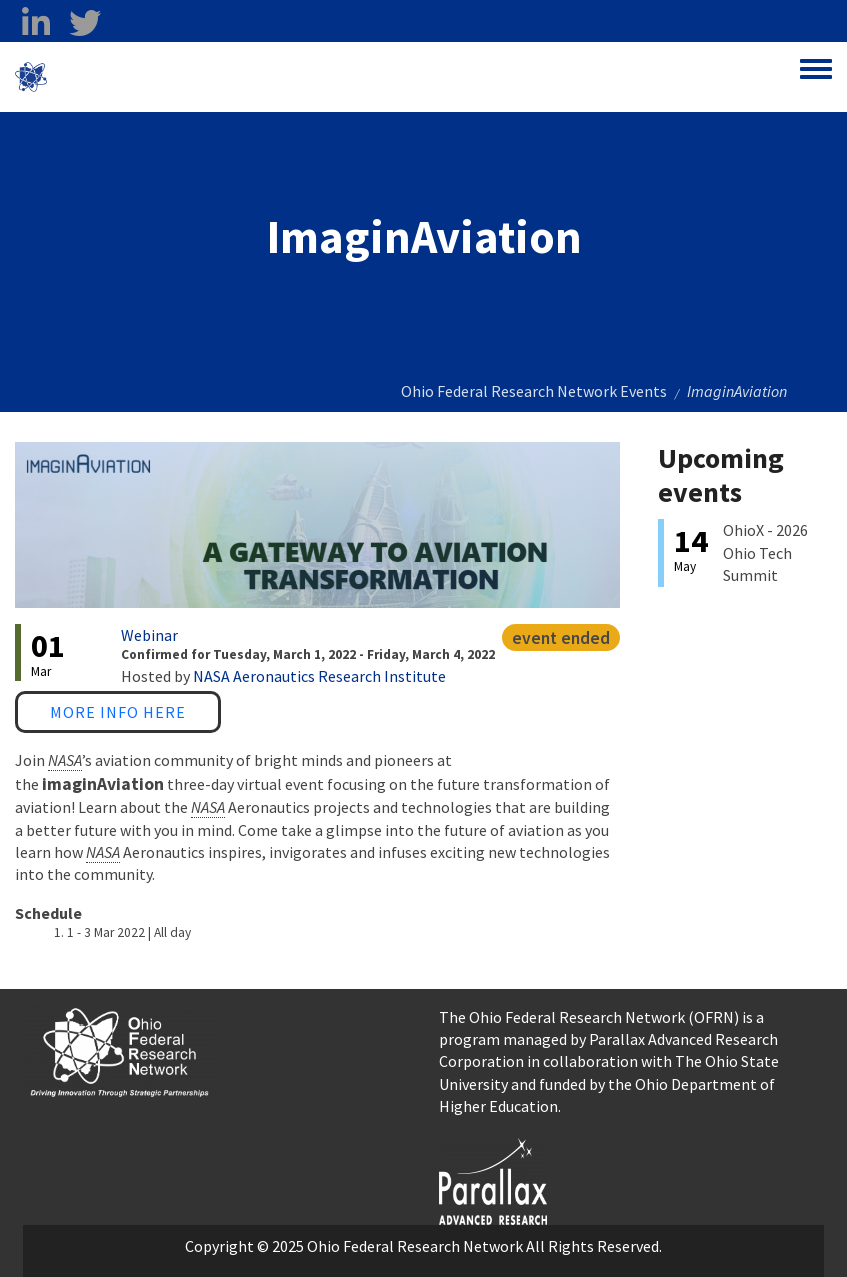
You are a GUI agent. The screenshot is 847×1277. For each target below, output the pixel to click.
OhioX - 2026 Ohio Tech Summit (765, 552)
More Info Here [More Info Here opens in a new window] (118, 712)
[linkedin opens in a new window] (35, 23)
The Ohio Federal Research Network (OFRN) (589, 1017)
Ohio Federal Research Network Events (534, 391)
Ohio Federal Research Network (164, 77)
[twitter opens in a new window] (84, 23)
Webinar (149, 635)
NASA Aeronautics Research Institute (319, 676)
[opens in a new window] (493, 1179)
